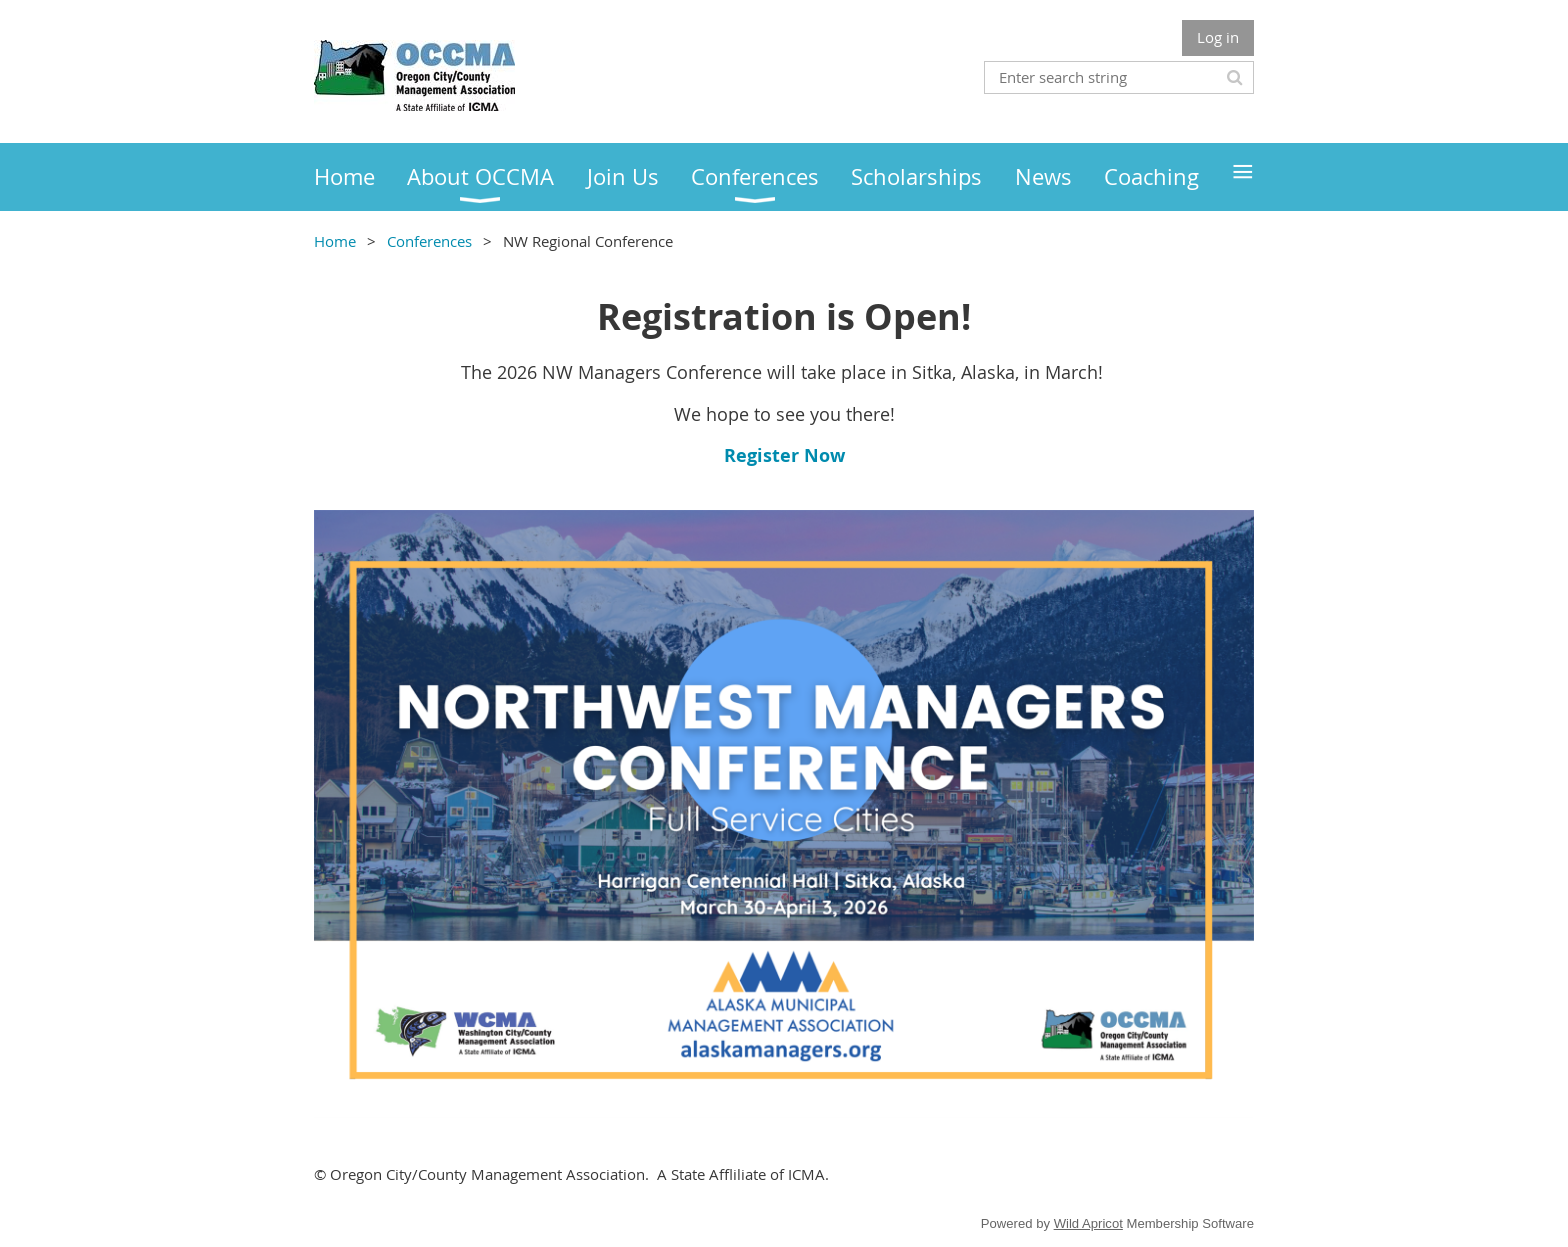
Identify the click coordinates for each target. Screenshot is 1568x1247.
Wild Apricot (1088, 1223)
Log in (1218, 37)
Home (335, 241)
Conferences (429, 241)
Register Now (784, 455)
